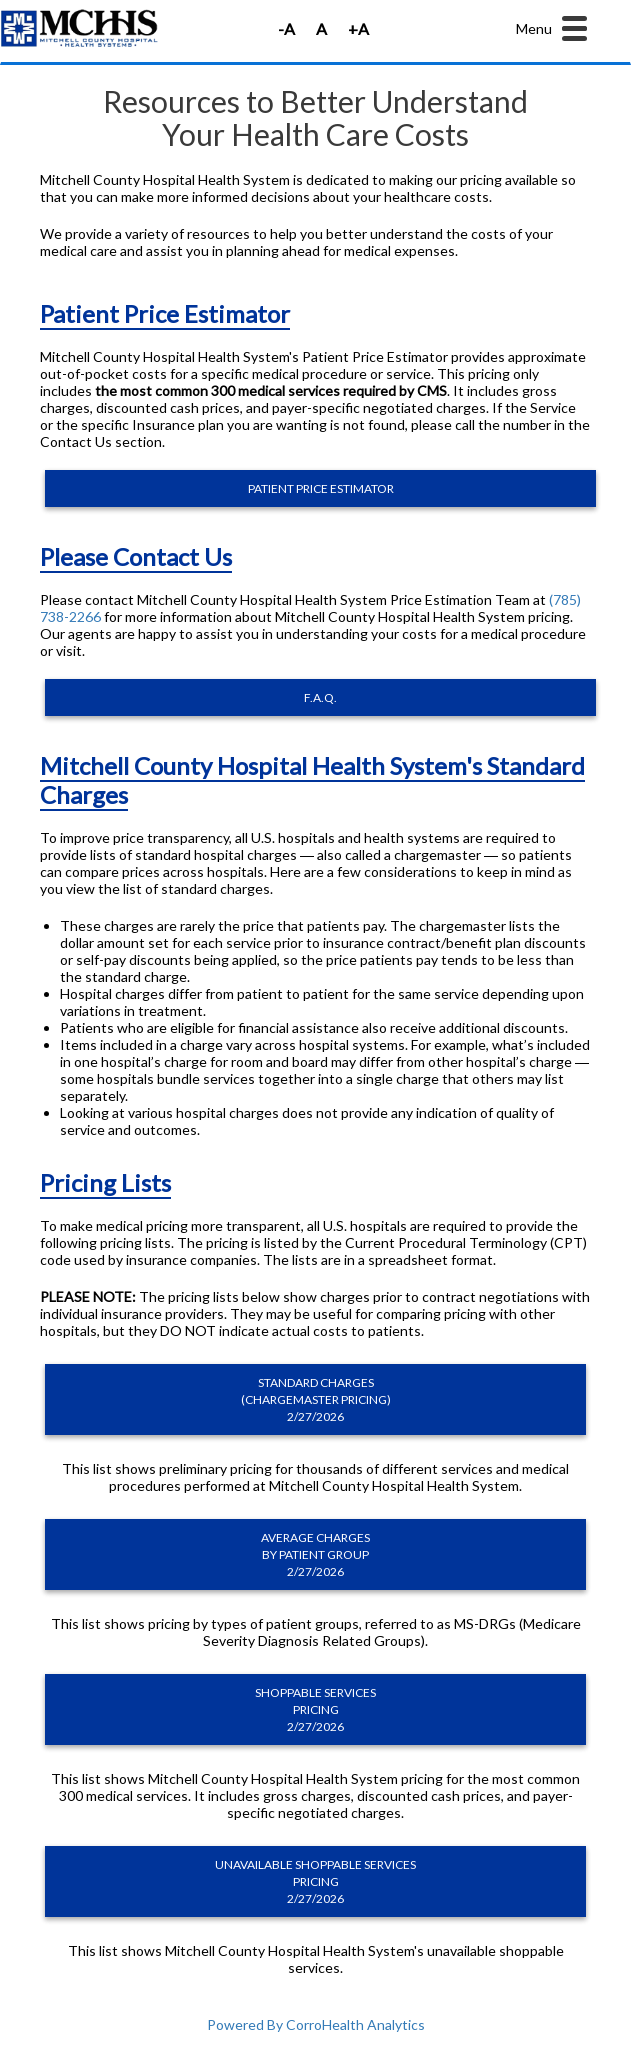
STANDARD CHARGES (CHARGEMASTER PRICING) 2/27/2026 (316, 1399)
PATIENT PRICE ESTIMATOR (321, 488)
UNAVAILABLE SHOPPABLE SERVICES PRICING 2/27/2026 (315, 1881)
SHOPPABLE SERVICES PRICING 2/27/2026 (315, 1709)
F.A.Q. (320, 697)
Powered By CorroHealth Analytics (316, 2024)
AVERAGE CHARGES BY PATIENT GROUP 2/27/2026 (315, 1554)
